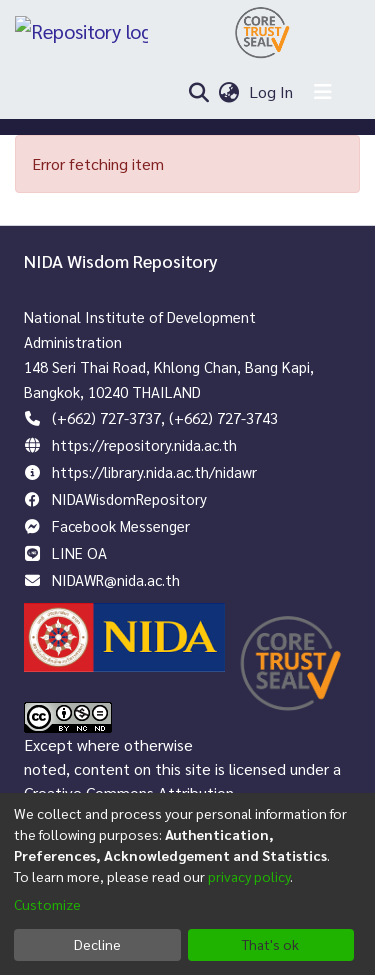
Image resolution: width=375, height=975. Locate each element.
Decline (97, 944)
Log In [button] (272, 91)
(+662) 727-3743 (223, 417)
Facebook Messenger (121, 525)
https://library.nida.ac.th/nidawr (154, 471)
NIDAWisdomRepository (129, 498)
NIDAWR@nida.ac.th (116, 579)
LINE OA (79, 552)
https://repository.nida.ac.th (144, 444)
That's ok (270, 944)
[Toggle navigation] (323, 92)
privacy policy (249, 876)
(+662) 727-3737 (106, 417)
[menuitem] (229, 92)
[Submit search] (198, 92)
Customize (47, 904)
